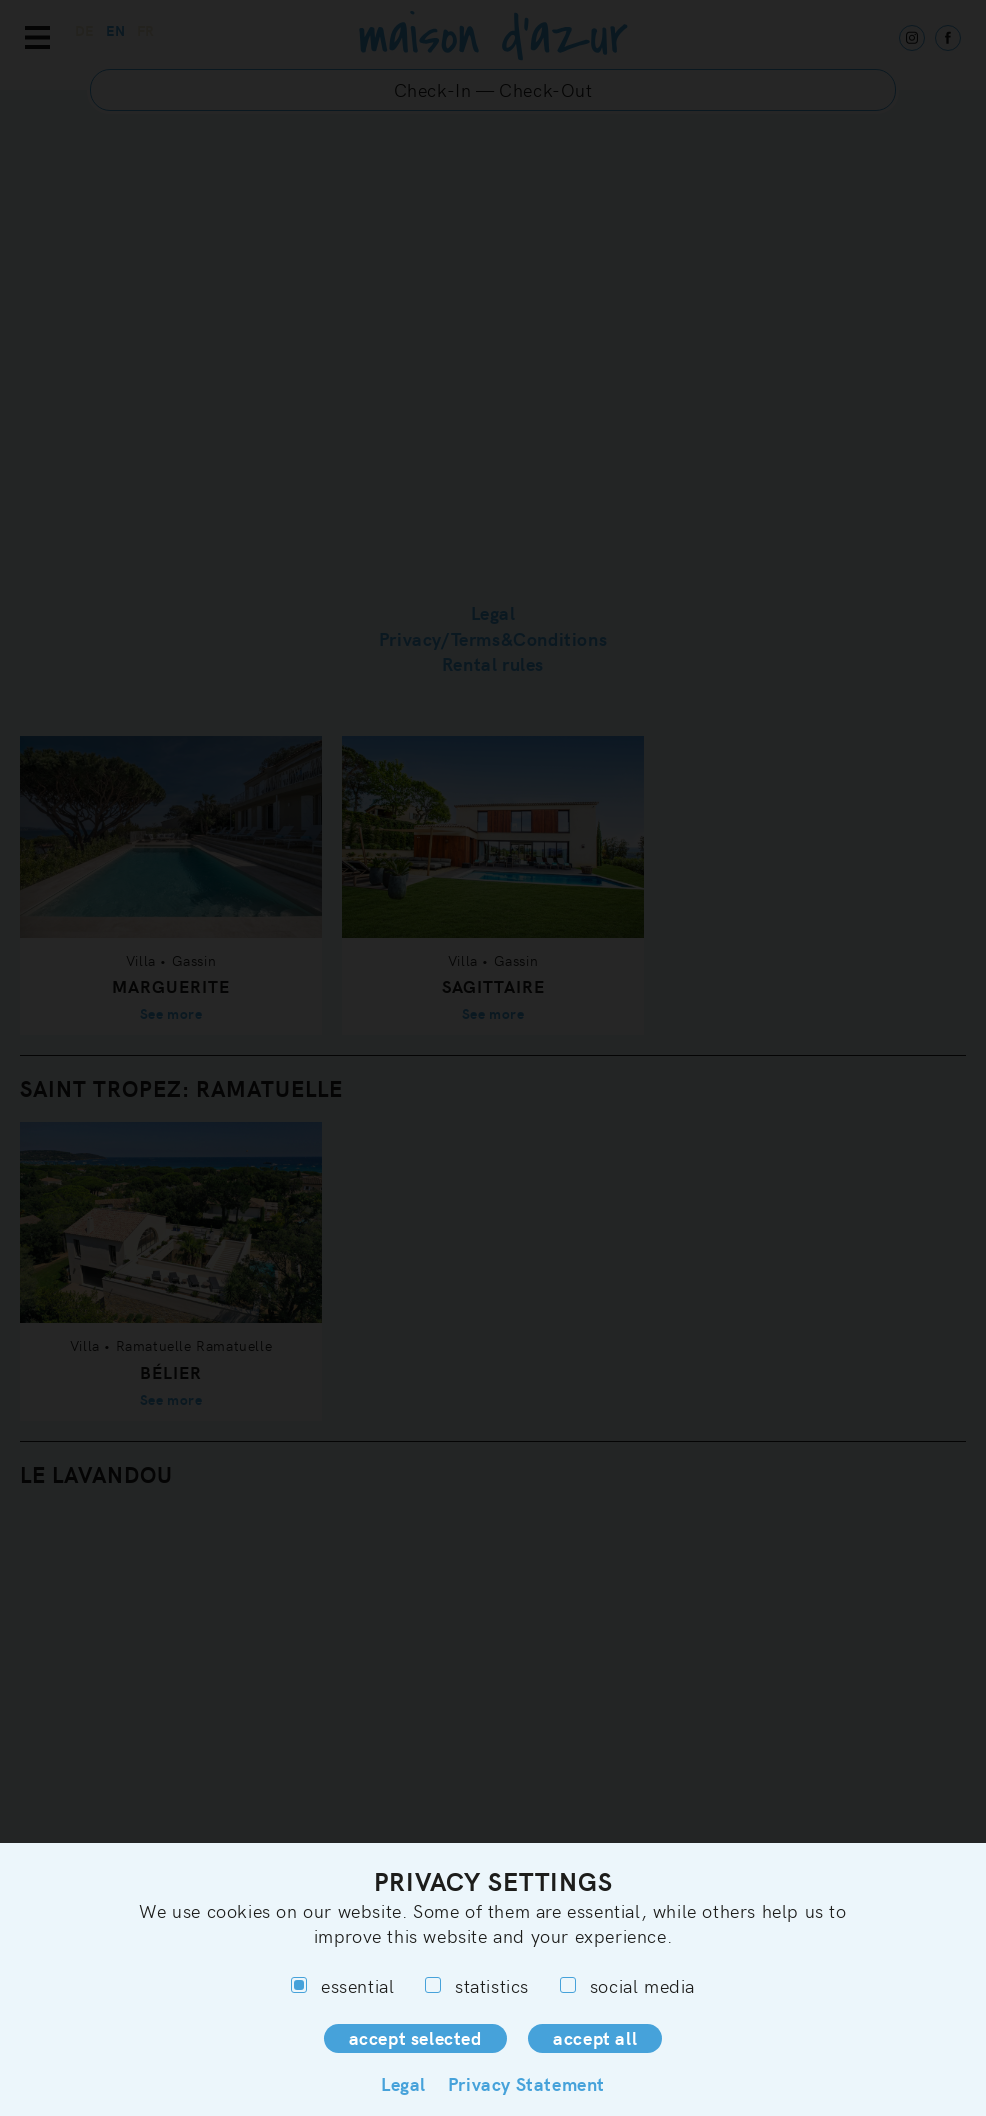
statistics (477, 1985)
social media (627, 1985)
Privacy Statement (526, 2083)
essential (342, 1985)
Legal (403, 2083)
